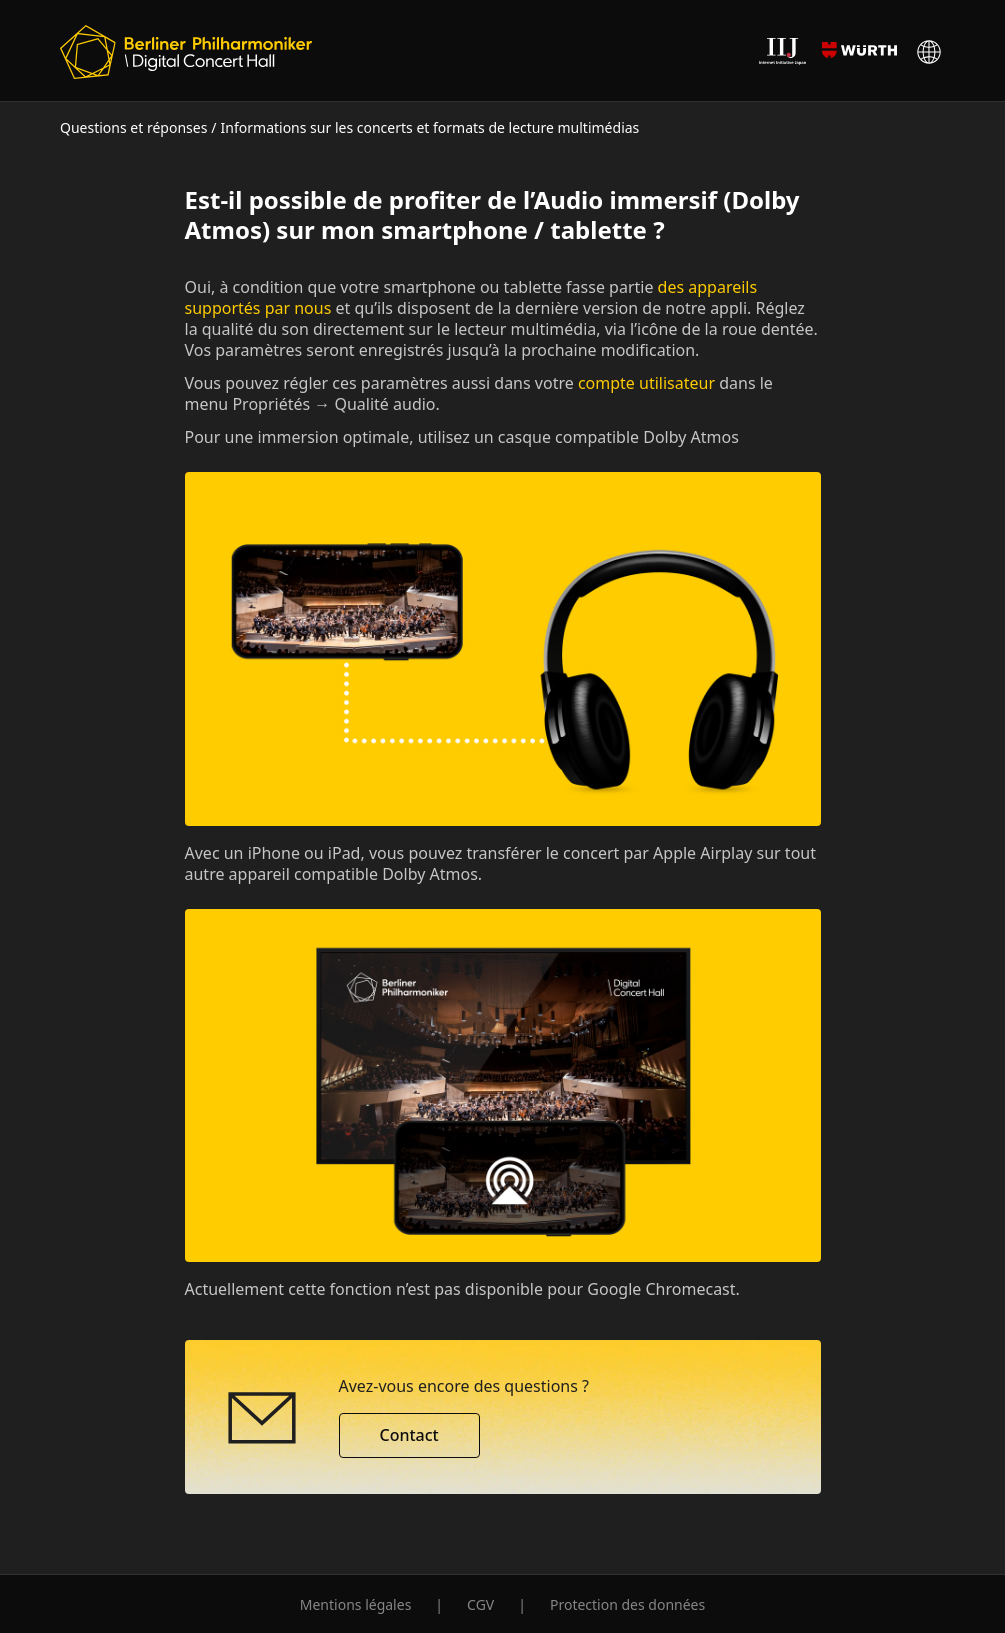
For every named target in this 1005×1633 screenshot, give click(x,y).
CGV (480, 1604)
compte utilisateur (646, 383)
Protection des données (627, 1604)
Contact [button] (409, 1435)
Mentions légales (356, 1604)
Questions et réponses (133, 127)
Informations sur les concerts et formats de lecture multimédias (430, 127)
